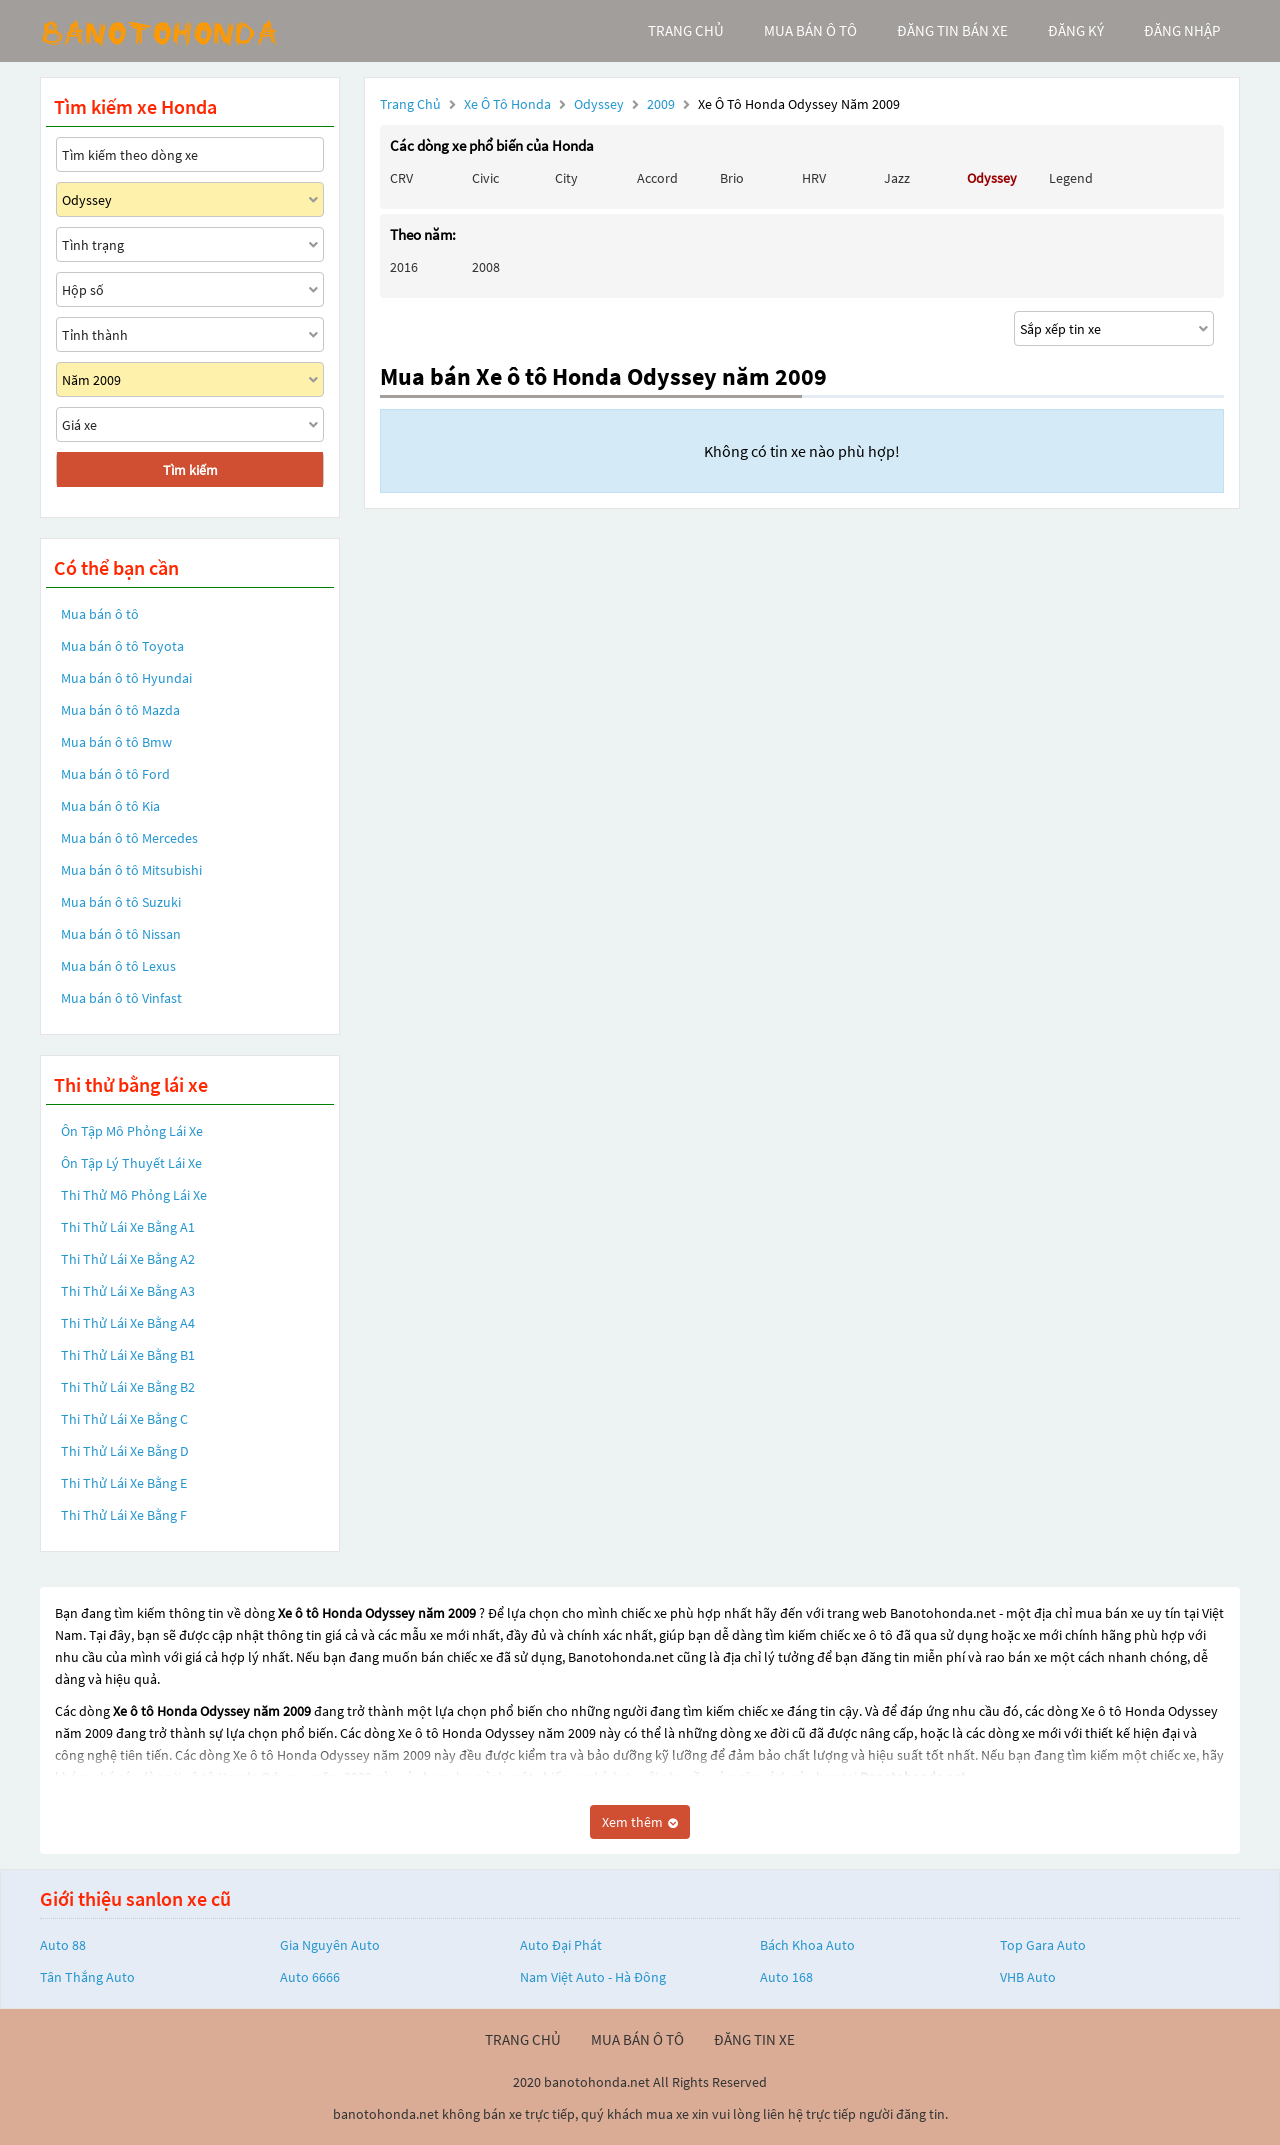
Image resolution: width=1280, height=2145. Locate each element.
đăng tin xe (754, 2039)
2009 (662, 104)
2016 (404, 267)
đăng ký (1076, 30)
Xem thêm (640, 1822)
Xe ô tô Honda (507, 104)
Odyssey (600, 104)
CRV (401, 178)
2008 (486, 267)
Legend (1071, 178)
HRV (814, 178)
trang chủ (686, 30)
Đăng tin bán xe (952, 30)
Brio (732, 178)
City (566, 178)
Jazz (897, 178)
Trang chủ (410, 104)
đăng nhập (1182, 30)
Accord (657, 178)
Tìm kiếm (190, 470)
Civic (485, 178)
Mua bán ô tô (100, 614)
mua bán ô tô (810, 30)
